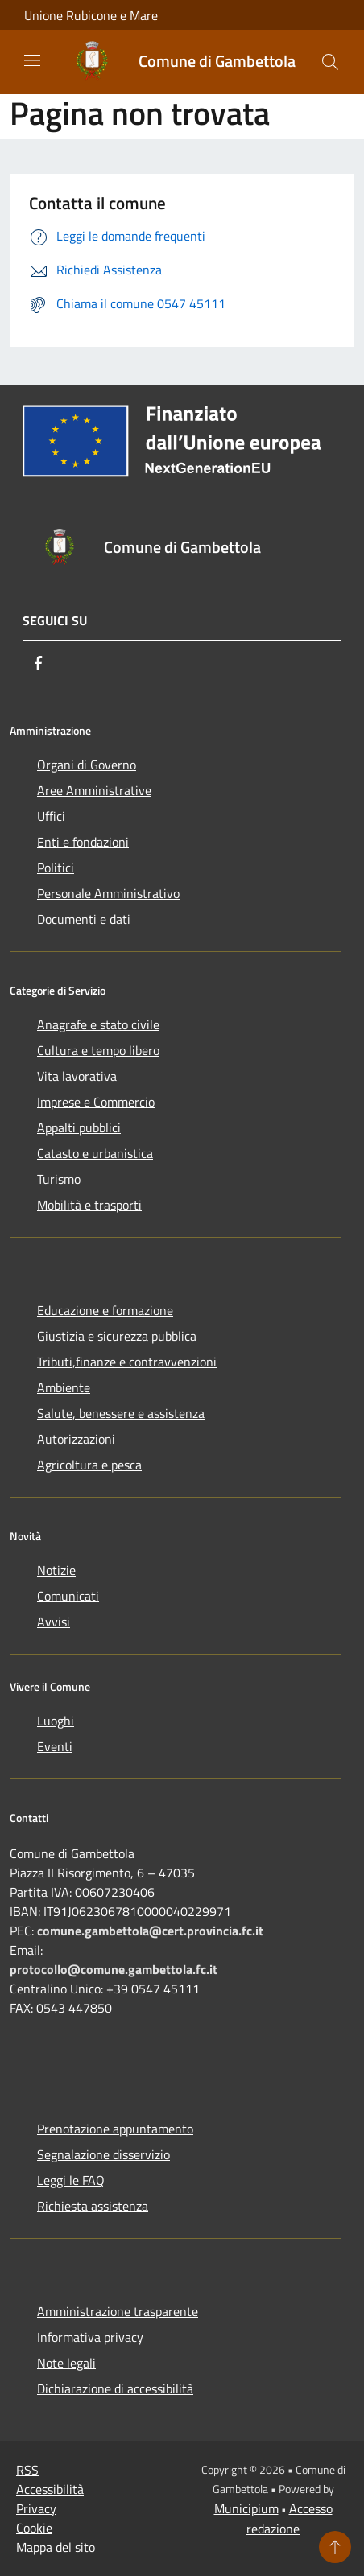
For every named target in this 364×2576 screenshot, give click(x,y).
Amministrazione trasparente (117, 2311)
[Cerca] (330, 62)
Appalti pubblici (79, 1127)
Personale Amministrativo (108, 893)
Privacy (36, 2508)
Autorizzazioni (76, 1439)
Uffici (51, 816)
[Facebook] (39, 663)
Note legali (66, 2362)
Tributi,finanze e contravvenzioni (127, 1361)
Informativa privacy (90, 2337)
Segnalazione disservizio (103, 2154)
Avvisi (53, 1621)
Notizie (56, 1570)
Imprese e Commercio (96, 1101)
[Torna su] (335, 2547)
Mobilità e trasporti (89, 1204)
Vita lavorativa (77, 1076)
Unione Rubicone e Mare (91, 15)
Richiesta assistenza (92, 2205)
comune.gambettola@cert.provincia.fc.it (150, 1930)
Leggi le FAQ (71, 2180)
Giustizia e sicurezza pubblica (116, 1336)
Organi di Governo (86, 764)
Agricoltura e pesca (89, 1464)
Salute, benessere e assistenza (121, 1413)
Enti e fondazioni (83, 841)
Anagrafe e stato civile (98, 1024)
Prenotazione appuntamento (115, 2128)
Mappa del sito (55, 2547)
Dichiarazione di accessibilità (115, 2388)
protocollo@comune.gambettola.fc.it (113, 1969)
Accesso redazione (289, 2518)
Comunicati (68, 1595)
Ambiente (63, 1387)
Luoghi (55, 1720)
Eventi (54, 1746)
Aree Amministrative (94, 790)
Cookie (34, 2527)
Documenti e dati (83, 919)
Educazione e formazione (105, 1310)
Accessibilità (50, 2489)
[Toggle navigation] (32, 60)
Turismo (59, 1179)
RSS (27, 2469)
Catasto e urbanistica (95, 1153)
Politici (55, 867)
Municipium (246, 2508)
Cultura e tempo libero (98, 1050)
